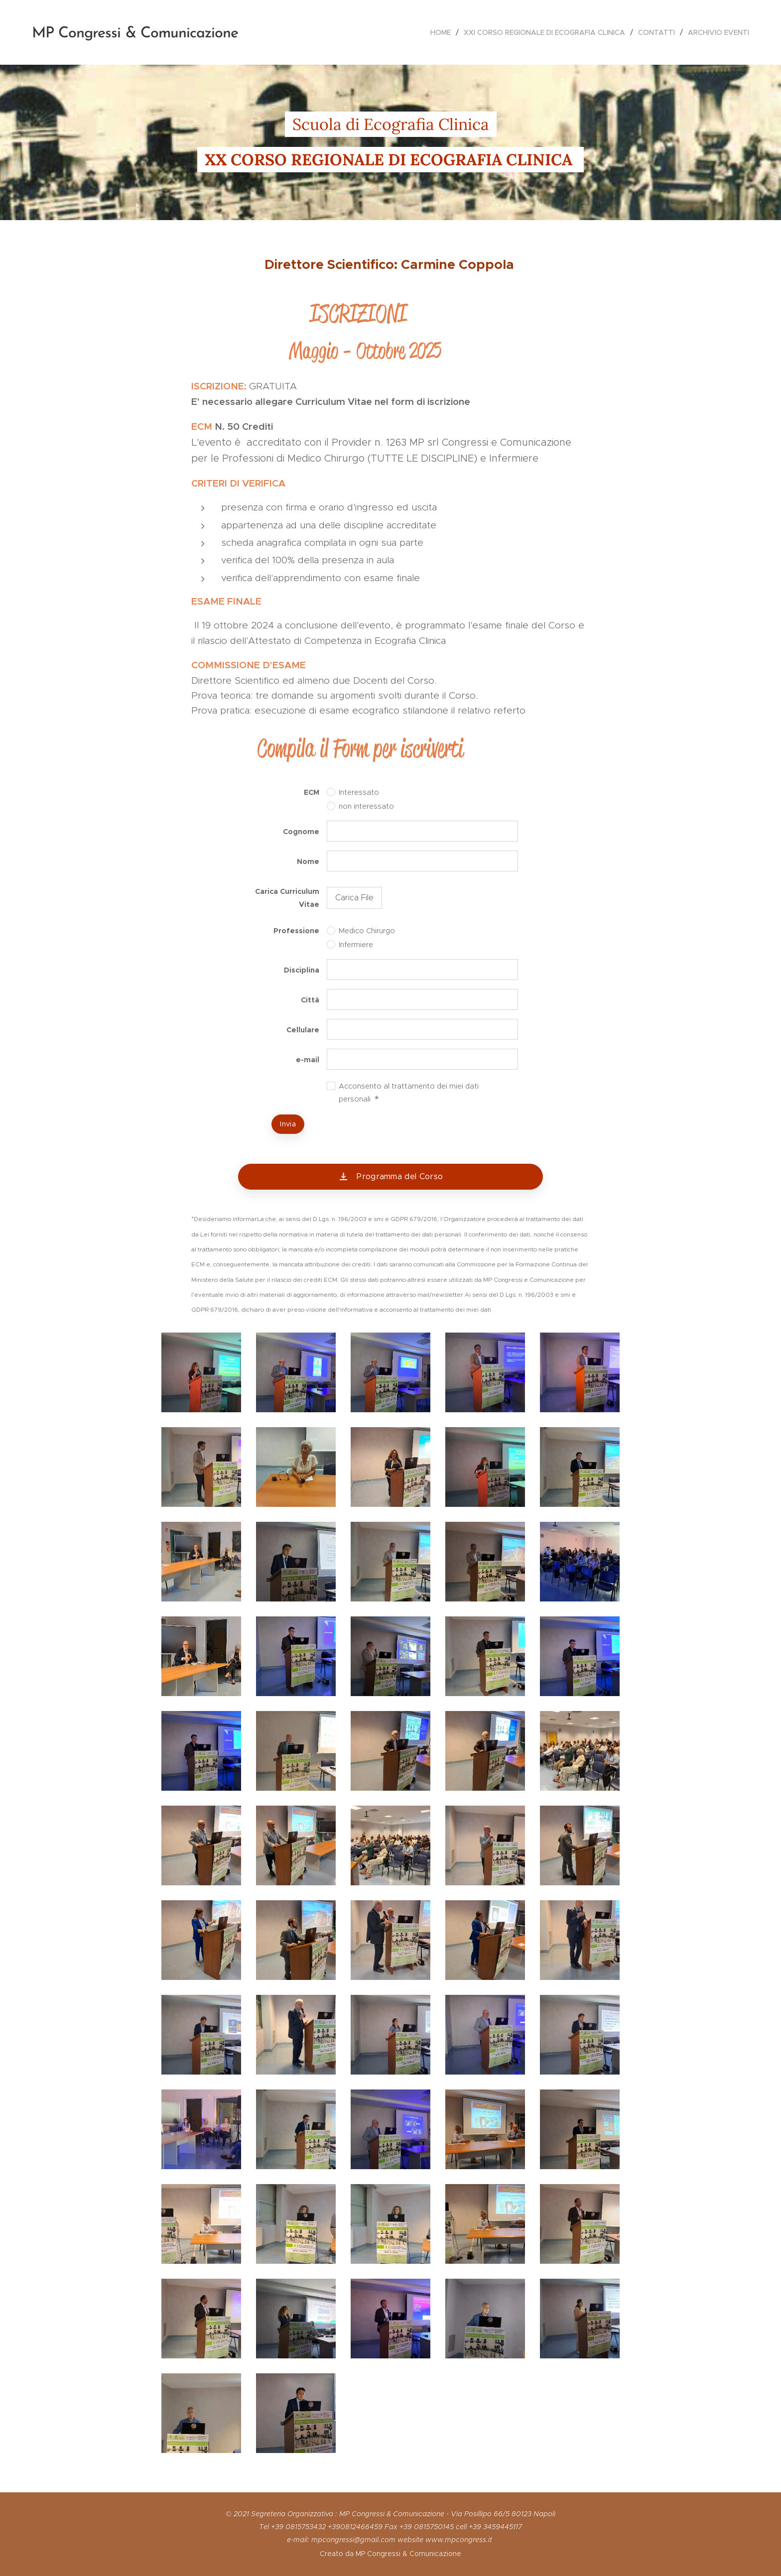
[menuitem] (443, 32)
